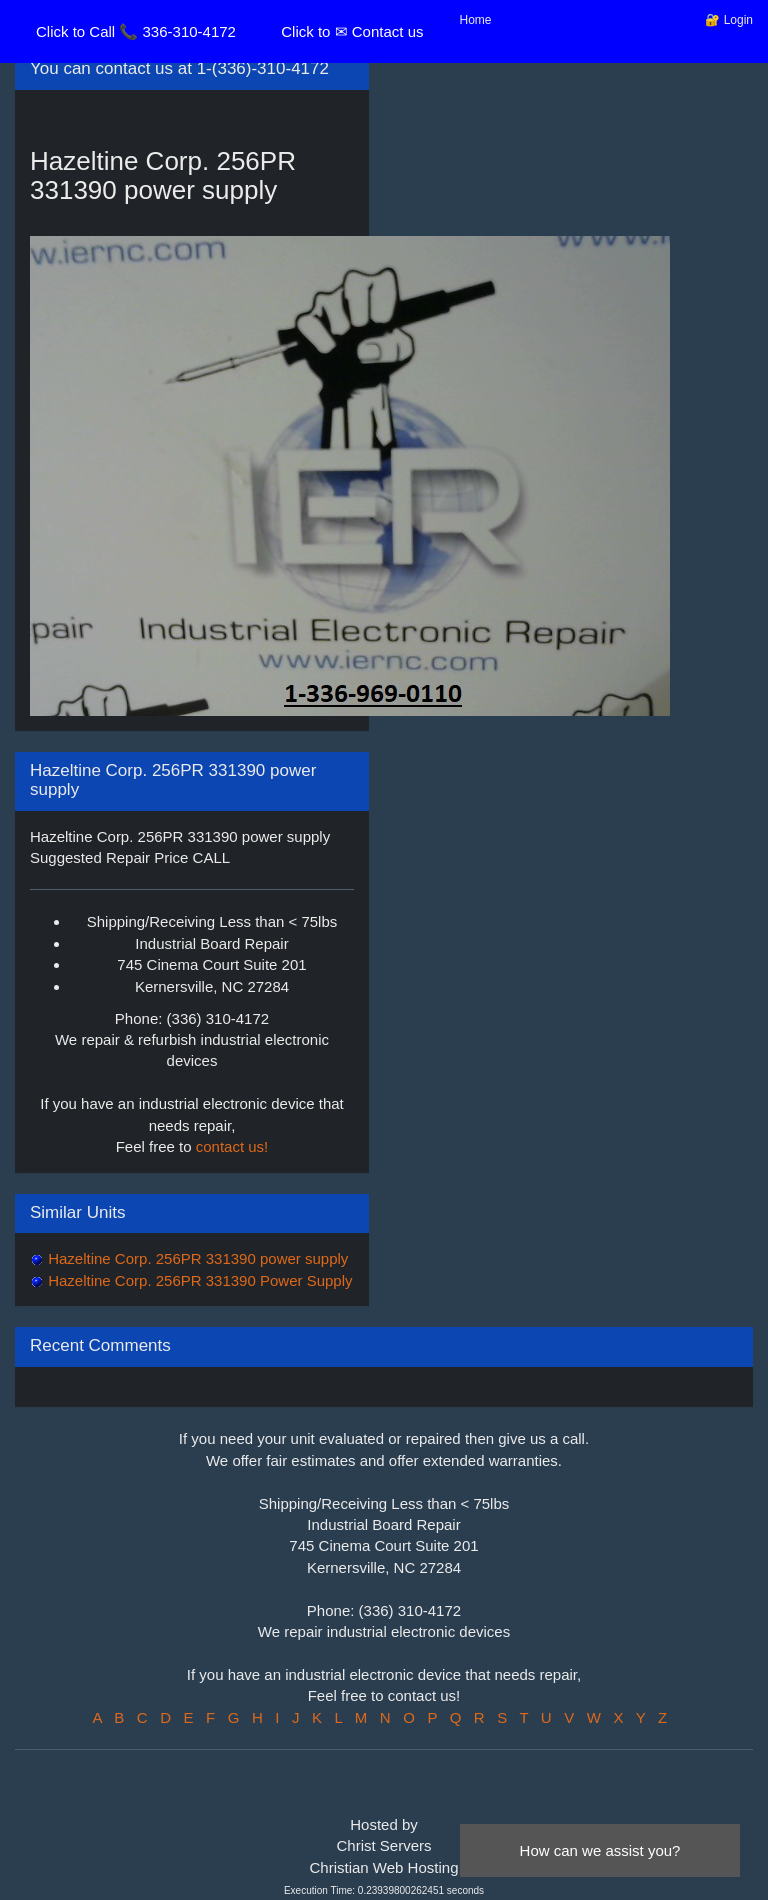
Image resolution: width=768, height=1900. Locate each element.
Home (476, 20)
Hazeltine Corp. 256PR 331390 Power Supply (198, 1280)
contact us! (232, 1146)
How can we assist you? (600, 1850)
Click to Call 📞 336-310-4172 (136, 31)
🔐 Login (729, 20)
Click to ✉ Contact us (352, 31)
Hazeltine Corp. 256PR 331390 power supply (196, 1258)
